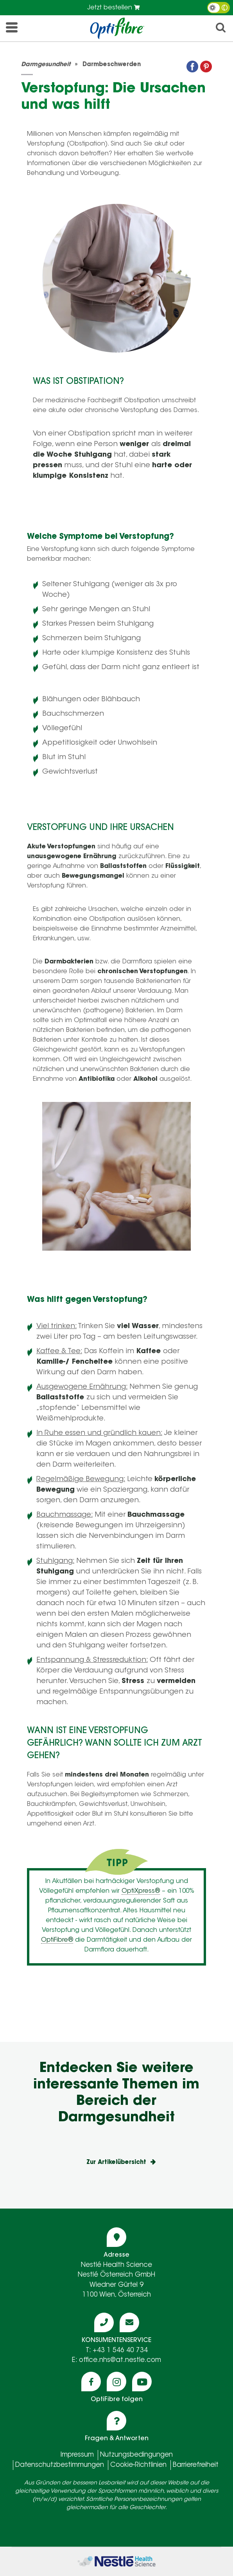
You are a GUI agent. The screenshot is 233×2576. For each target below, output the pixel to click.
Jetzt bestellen (113, 8)
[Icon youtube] (142, 2381)
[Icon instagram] (116, 2381)
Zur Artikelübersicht (116, 2163)
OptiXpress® (141, 1891)
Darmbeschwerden (111, 65)
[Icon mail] (129, 2322)
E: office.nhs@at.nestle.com (116, 2360)
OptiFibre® (57, 1940)
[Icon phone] (104, 2322)
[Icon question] (116, 2420)
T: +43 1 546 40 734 (117, 2350)
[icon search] (220, 30)
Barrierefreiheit (196, 2465)
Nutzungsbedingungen (136, 2455)
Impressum (77, 2455)
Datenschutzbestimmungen (59, 2465)
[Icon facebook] (91, 2381)
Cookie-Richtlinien (138, 2465)
